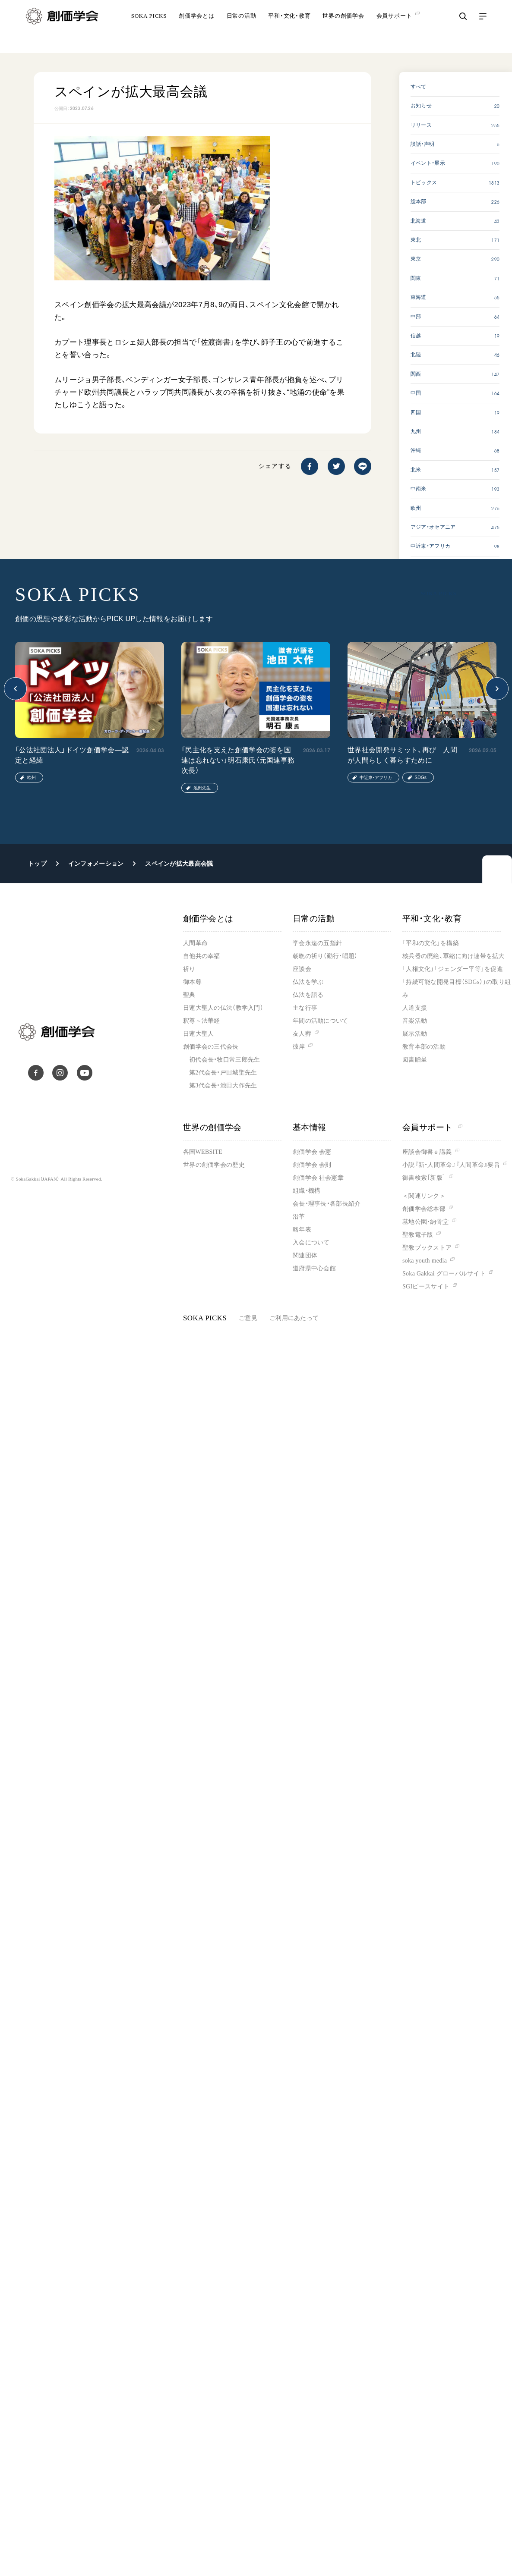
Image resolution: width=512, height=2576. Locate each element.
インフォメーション (96, 863)
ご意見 (248, 1318)
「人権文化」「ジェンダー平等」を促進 (452, 969)
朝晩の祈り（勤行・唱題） (325, 956)
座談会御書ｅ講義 (427, 1152)
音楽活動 (414, 1021)
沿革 (299, 1216)
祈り (189, 969)
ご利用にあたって (294, 1318)
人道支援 (414, 1008)
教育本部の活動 (424, 1046)
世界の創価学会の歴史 (214, 1165)
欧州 (31, 777)
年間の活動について (320, 1021)
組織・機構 (306, 1190)
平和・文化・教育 (289, 28)
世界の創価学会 (343, 28)
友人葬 (302, 1033)
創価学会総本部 (424, 1209)
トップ (37, 863)
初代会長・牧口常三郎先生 (224, 1059)
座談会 (302, 969)
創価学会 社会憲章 (318, 1178)
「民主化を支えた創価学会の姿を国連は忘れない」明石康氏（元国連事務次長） (237, 760)
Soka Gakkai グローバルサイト (444, 1273)
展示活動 (414, 1033)
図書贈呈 (414, 1059)
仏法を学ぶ (308, 982)
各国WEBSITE (202, 1152)
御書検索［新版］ (424, 1178)
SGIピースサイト (425, 1286)
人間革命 (195, 943)
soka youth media (424, 1260)
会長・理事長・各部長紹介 (326, 1203)
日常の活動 (241, 28)
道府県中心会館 (314, 1268)
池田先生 (202, 787)
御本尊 (192, 982)
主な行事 (305, 1008)
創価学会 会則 (312, 1165)
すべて (419, 87)
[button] (15, 688)
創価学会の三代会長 (211, 1046)
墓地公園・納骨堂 (425, 1222)
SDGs (420, 777)
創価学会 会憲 (312, 1152)
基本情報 (309, 1127)
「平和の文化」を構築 (430, 943)
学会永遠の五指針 (317, 943)
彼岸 (299, 1046)
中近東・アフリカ (376, 777)
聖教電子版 (417, 1234)
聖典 (189, 995)
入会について (311, 1242)
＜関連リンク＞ (424, 1196)
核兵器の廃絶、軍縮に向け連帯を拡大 (453, 956)
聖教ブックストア (427, 1247)
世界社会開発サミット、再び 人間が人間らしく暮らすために (402, 755)
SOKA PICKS (149, 28)
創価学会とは (197, 28)
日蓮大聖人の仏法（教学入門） (223, 1008)
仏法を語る (308, 995)
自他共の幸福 (201, 956)
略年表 (302, 1229)
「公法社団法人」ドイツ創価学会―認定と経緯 (72, 755)
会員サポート (432, 1127)
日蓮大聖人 (198, 1033)
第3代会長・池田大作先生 (223, 1085)
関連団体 (305, 1255)
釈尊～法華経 (201, 1021)
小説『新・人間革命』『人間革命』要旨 (451, 1165)
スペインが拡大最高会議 (179, 863)
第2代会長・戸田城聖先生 (223, 1072)
